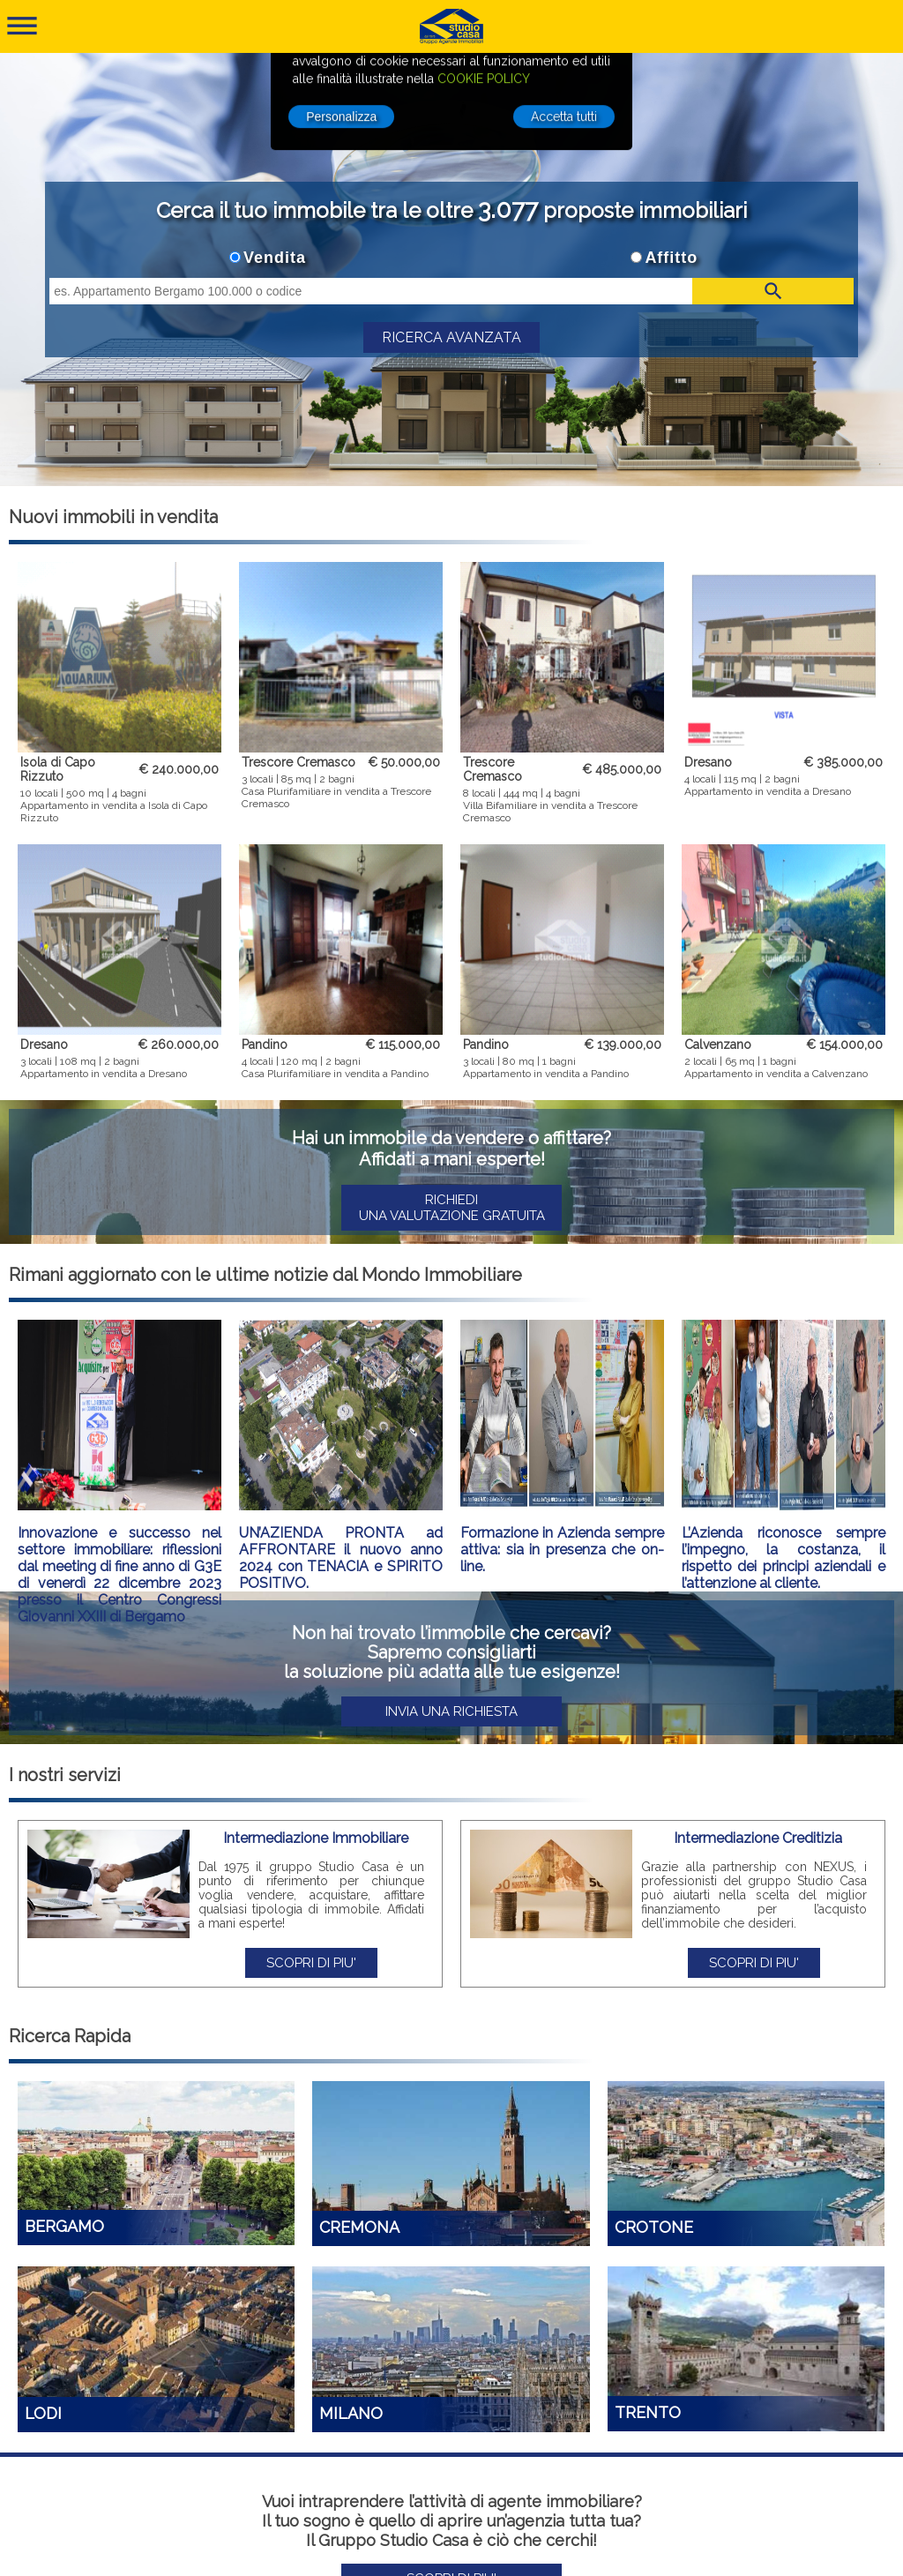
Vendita (274, 257)
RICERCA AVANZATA (451, 337)
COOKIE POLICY (483, 65)
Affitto (671, 257)
